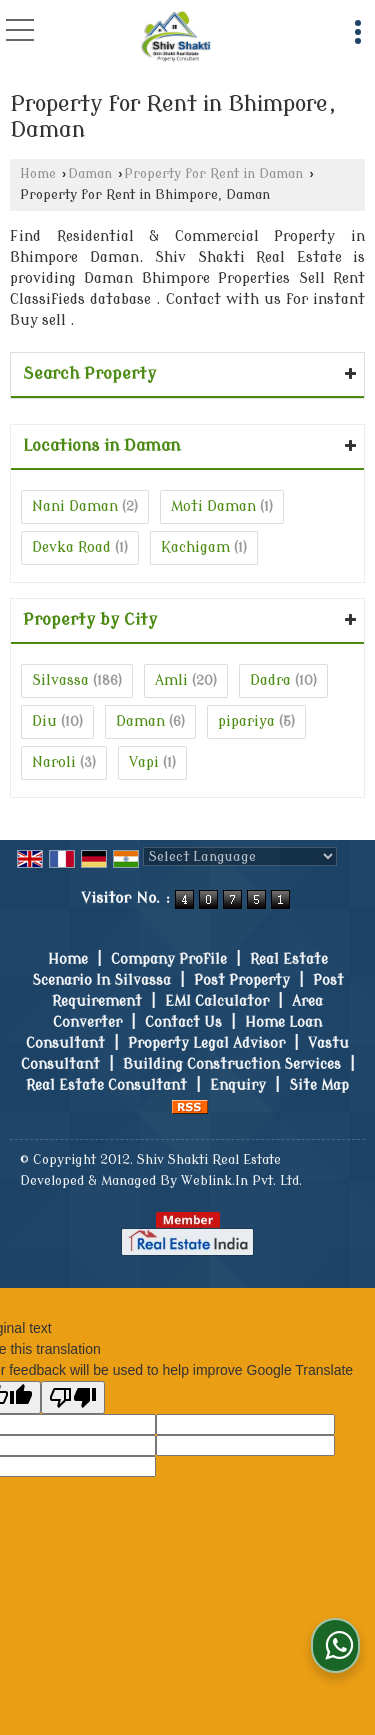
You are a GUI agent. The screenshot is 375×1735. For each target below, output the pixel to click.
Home (38, 174)
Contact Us (183, 1022)
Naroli (54, 762)
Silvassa (60, 680)
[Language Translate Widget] (240, 856)
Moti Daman (213, 506)
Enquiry (238, 1085)
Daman (90, 174)
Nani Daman (75, 506)
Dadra (270, 680)
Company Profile (169, 959)
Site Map (319, 1085)
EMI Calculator (217, 1001)
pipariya (246, 721)
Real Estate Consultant (106, 1085)
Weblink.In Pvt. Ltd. (241, 1181)
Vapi (144, 762)
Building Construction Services (232, 1064)
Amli (171, 680)
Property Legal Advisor (206, 1043)
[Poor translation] (73, 1397)
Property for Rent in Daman (213, 174)
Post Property (242, 980)
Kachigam (195, 547)
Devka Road (71, 547)
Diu (44, 721)
